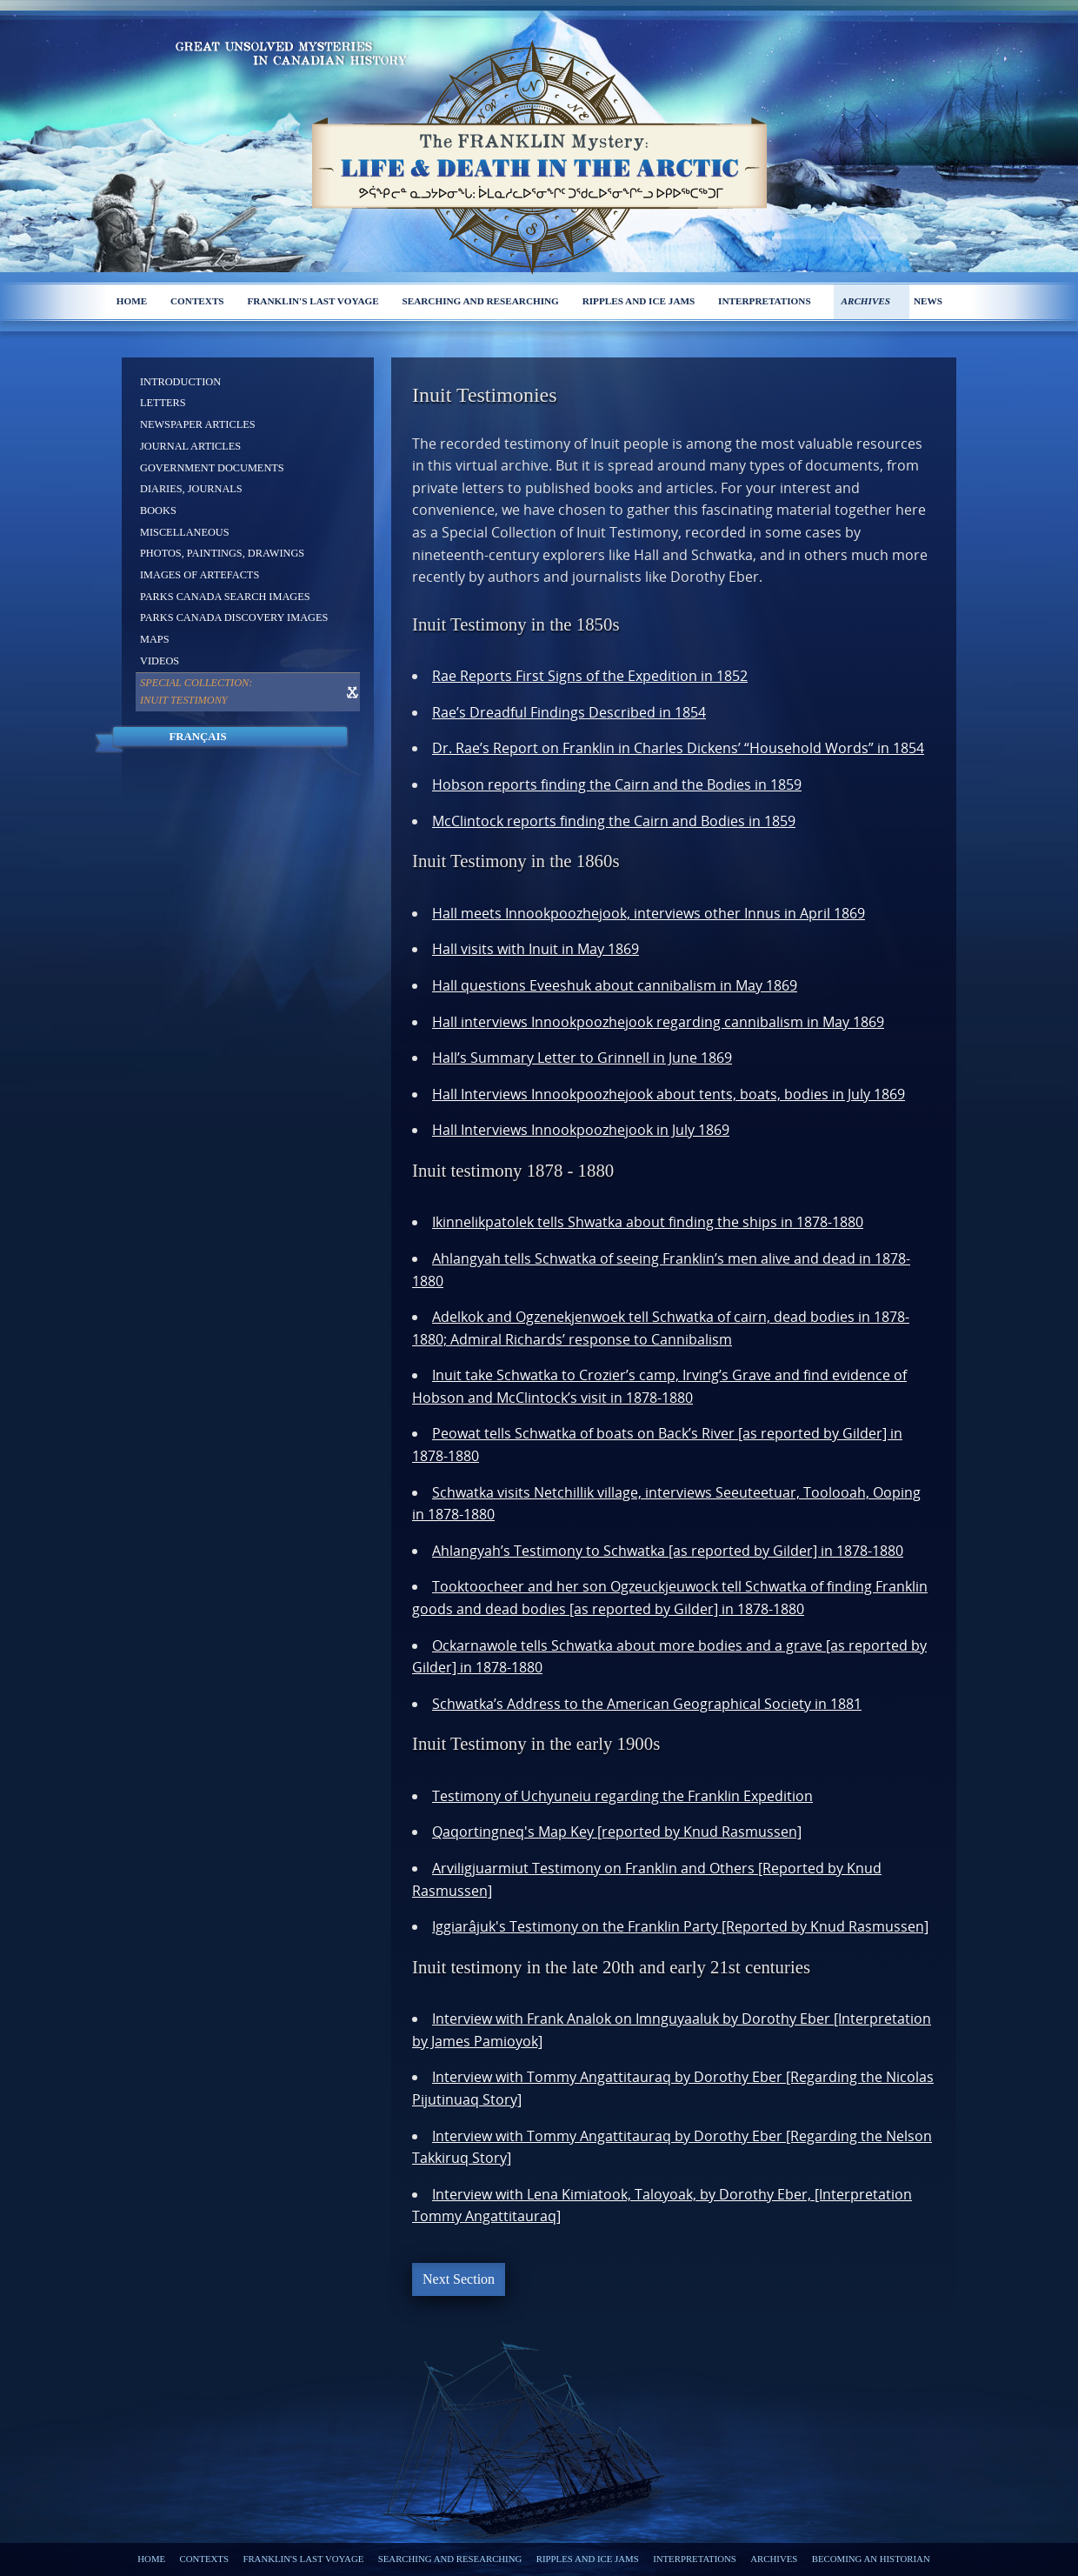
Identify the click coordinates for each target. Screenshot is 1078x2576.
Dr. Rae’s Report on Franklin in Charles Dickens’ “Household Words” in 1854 (678, 747)
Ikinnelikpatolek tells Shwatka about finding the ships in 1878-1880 (647, 1221)
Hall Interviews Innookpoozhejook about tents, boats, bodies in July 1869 (668, 1094)
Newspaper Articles (198, 424)
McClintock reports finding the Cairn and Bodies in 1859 (613, 821)
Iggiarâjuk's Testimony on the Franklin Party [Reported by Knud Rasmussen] (680, 1926)
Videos (159, 661)
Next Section (459, 2279)
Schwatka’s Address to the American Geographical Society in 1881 (647, 1703)
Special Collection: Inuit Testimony (196, 691)
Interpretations (764, 301)
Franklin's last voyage (312, 301)
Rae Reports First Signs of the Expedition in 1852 (590, 675)
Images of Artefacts (199, 575)
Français (197, 737)
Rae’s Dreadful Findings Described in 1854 (569, 712)
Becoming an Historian (871, 2558)
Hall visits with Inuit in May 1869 (535, 948)
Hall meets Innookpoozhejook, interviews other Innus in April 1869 (648, 913)
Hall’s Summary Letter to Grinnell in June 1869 (582, 1057)
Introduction (180, 382)
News (928, 301)
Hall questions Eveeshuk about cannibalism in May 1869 (614, 985)
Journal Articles (190, 446)
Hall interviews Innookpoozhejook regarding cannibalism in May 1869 (658, 1021)
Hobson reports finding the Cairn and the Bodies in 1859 (617, 784)
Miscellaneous (185, 532)
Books (158, 510)
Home (131, 301)
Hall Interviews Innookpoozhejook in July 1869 (580, 1129)
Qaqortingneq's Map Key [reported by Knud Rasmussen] (617, 1831)
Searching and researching (481, 301)
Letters (163, 403)
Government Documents (212, 468)
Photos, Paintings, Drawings (222, 553)
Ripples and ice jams (638, 301)
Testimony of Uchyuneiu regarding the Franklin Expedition (622, 1795)
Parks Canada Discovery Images (234, 617)
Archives (865, 301)
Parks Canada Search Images (225, 597)
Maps (155, 639)
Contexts (197, 301)
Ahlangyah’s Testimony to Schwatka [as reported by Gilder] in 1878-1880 (667, 1550)
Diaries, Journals (191, 489)
